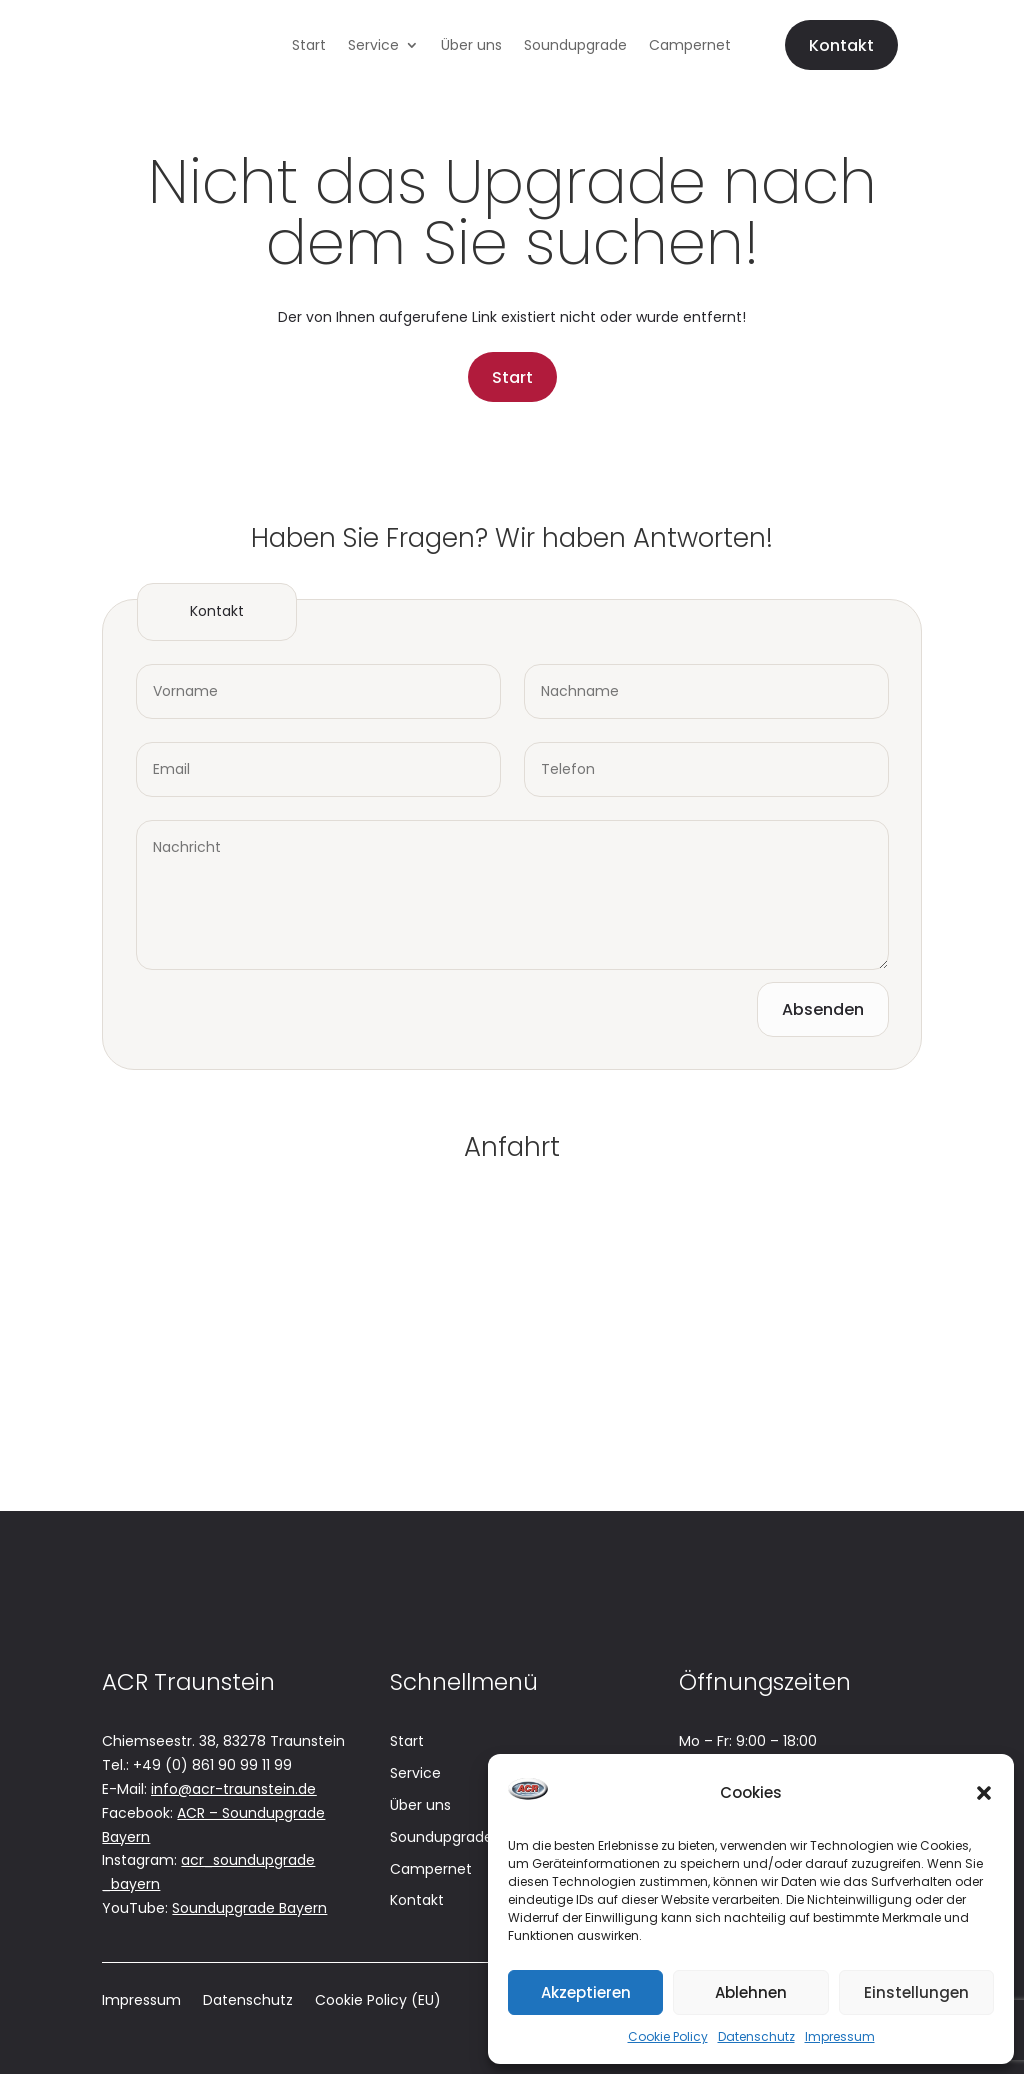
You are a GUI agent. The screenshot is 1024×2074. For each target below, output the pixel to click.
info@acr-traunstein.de (233, 1789)
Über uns (471, 46)
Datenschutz (756, 2036)
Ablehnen (751, 1992)
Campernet (690, 46)
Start (309, 46)
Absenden (823, 1009)
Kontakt (841, 45)
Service (373, 46)
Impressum (840, 2036)
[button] (984, 1793)
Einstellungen (916, 1992)
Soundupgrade (575, 46)
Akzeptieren (586, 1992)
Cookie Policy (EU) (378, 2001)
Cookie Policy (668, 2036)
